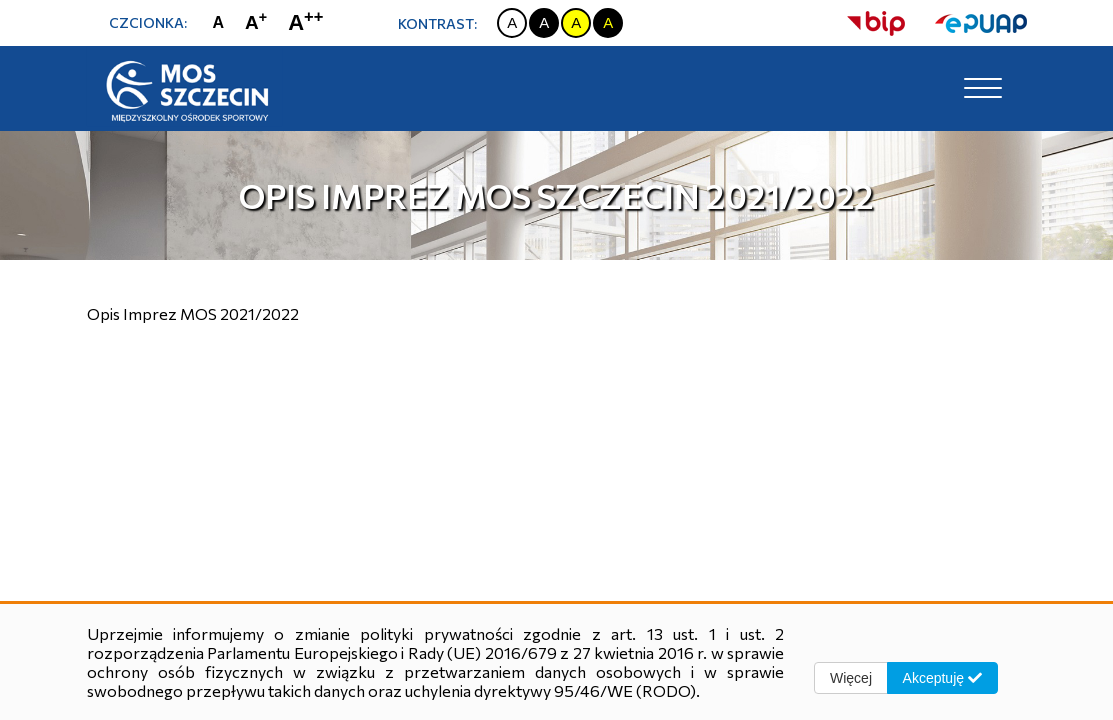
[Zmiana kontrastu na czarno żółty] (608, 23)
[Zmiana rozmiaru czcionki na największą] (310, 22)
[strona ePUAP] (966, 23)
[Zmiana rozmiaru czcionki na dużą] (260, 23)
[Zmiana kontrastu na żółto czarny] (576, 23)
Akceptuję (942, 678)
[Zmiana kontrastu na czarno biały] (544, 23)
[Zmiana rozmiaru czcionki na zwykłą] (223, 23)
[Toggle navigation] (983, 89)
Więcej (851, 678)
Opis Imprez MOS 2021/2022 (193, 313)
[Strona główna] (187, 89)
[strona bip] (876, 23)
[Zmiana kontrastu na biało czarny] (512, 23)
